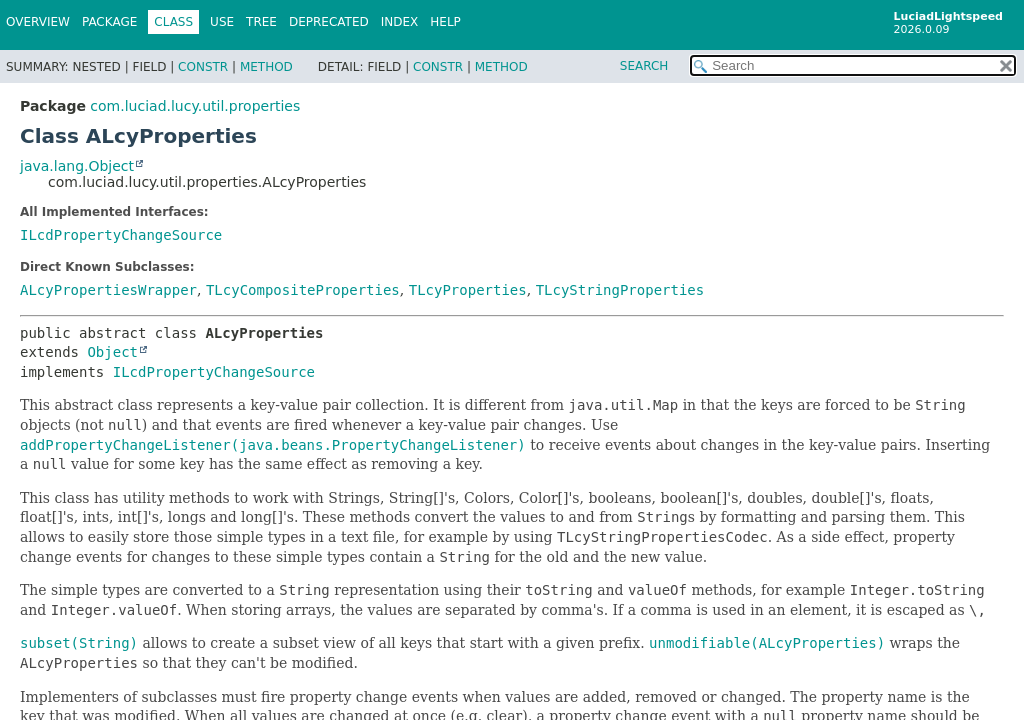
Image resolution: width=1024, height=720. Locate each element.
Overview (38, 22)
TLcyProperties (468, 290)
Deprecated (329, 22)
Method (266, 67)
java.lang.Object (77, 166)
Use (222, 22)
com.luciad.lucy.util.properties (195, 106)
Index (400, 22)
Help (445, 22)
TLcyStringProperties (620, 290)
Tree (261, 22)
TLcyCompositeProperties (303, 290)
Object (112, 352)
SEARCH (644, 66)
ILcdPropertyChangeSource (121, 235)
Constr (203, 67)
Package (109, 22)
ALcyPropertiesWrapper (108, 290)
